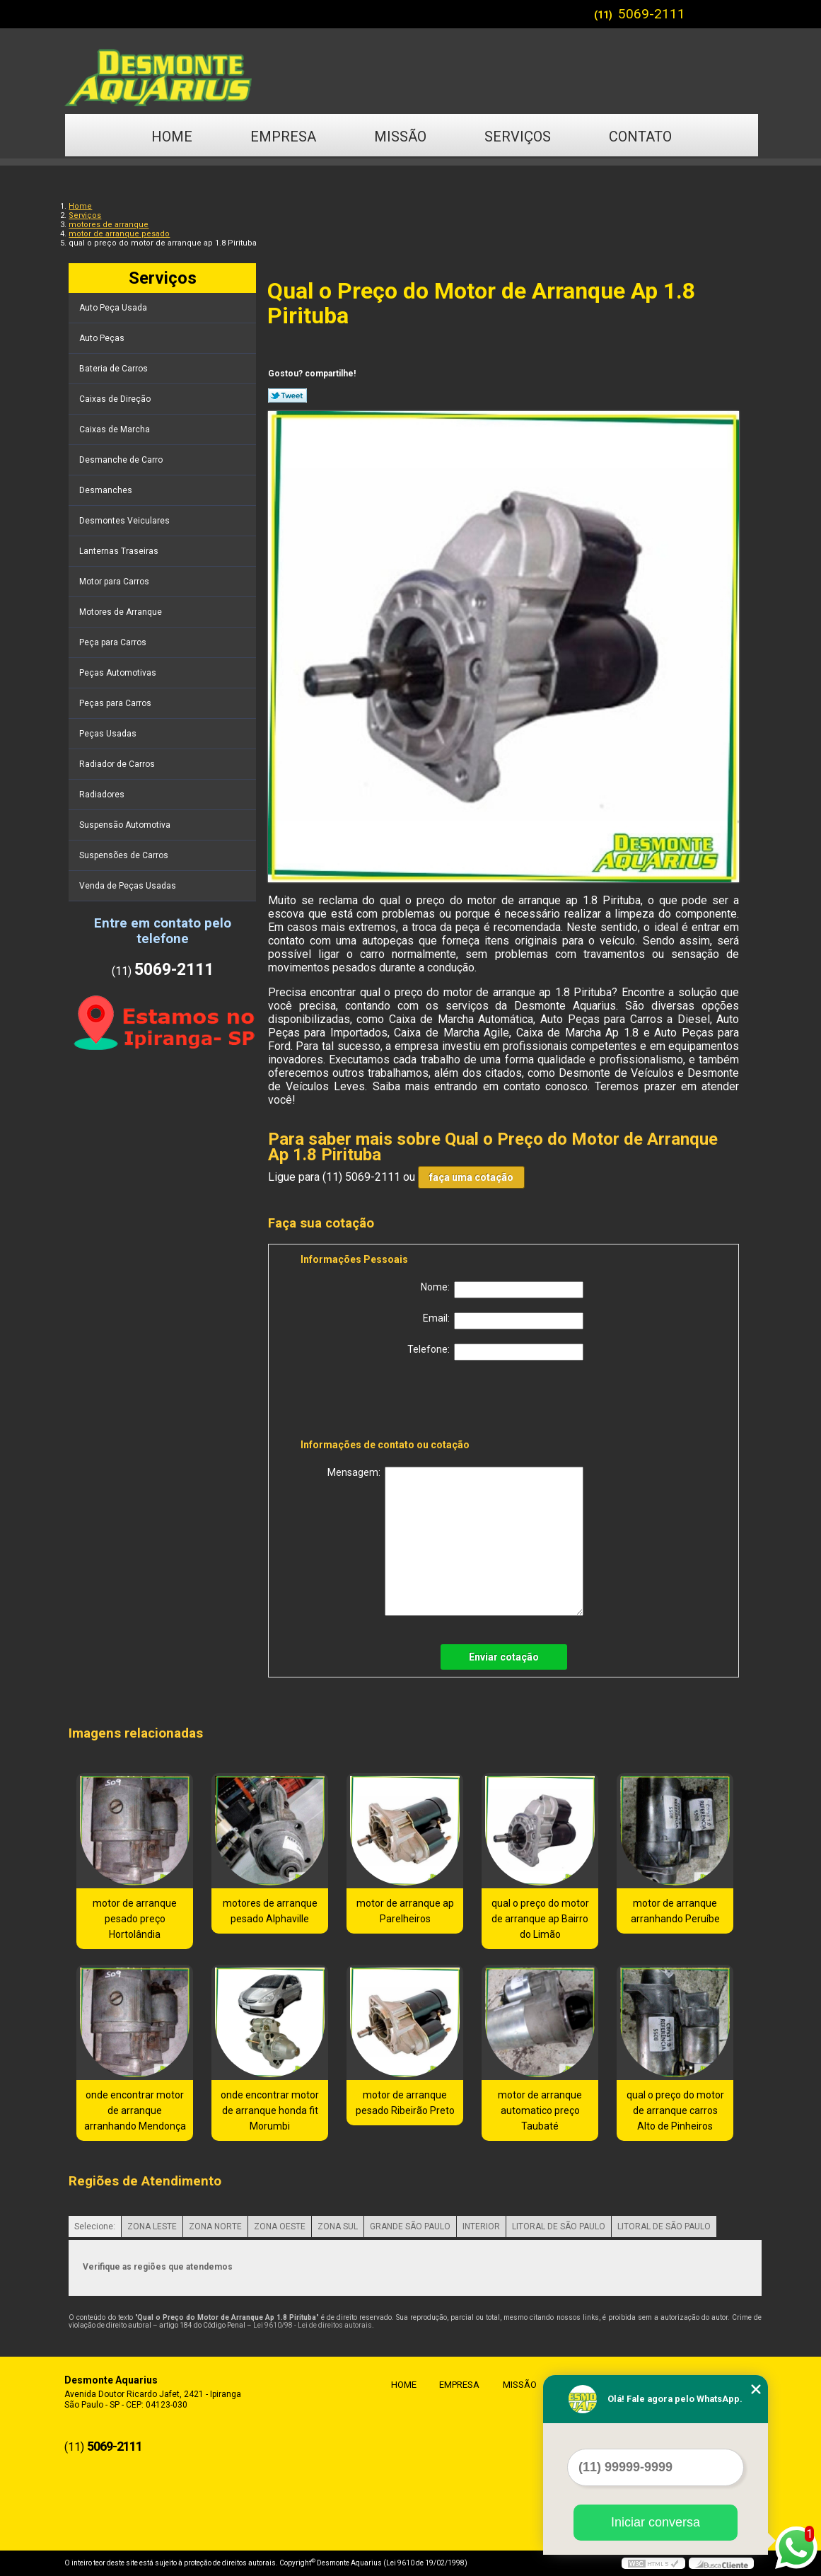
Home (171, 136)
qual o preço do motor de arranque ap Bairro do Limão (540, 1919)
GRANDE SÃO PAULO (410, 2226)
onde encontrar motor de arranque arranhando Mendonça (135, 2110)
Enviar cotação (504, 1657)
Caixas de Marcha (115, 429)
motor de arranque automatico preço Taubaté (540, 2110)
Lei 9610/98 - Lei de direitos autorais (312, 2325)
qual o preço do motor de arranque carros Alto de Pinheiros (675, 2110)
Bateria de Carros (114, 369)
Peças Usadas (109, 734)
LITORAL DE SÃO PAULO (558, 2226)
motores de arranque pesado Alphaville (270, 1911)
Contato (640, 136)
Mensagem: (455, 1541)
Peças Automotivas (118, 673)
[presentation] (390, 1402)
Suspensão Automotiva (126, 825)
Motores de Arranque (121, 612)
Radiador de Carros (118, 764)
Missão (400, 136)
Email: (503, 1320)
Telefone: (495, 1352)
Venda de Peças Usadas (128, 886)
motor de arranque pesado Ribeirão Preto (405, 2102)
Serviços (517, 136)
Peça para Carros (114, 642)
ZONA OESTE (279, 2226)
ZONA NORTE (215, 2226)
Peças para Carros (116, 703)
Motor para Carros (115, 582)
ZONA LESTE (152, 2226)
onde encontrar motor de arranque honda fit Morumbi (270, 2110)
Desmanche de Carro (122, 460)
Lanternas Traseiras (120, 551)
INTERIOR (481, 2226)
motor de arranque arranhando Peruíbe (675, 1911)
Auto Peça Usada (114, 308)
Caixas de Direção (116, 399)
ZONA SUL (338, 2226)
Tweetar (287, 395)
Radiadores (103, 794)
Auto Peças (103, 338)
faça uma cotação (471, 1177)
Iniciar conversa (655, 2522)
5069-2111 (651, 14)
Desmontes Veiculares (125, 521)
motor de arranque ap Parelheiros (405, 1911)
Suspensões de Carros (124, 855)
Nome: (502, 1289)
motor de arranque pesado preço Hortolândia (135, 1919)
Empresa (283, 136)
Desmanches (106, 490)
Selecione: (94, 2226)
